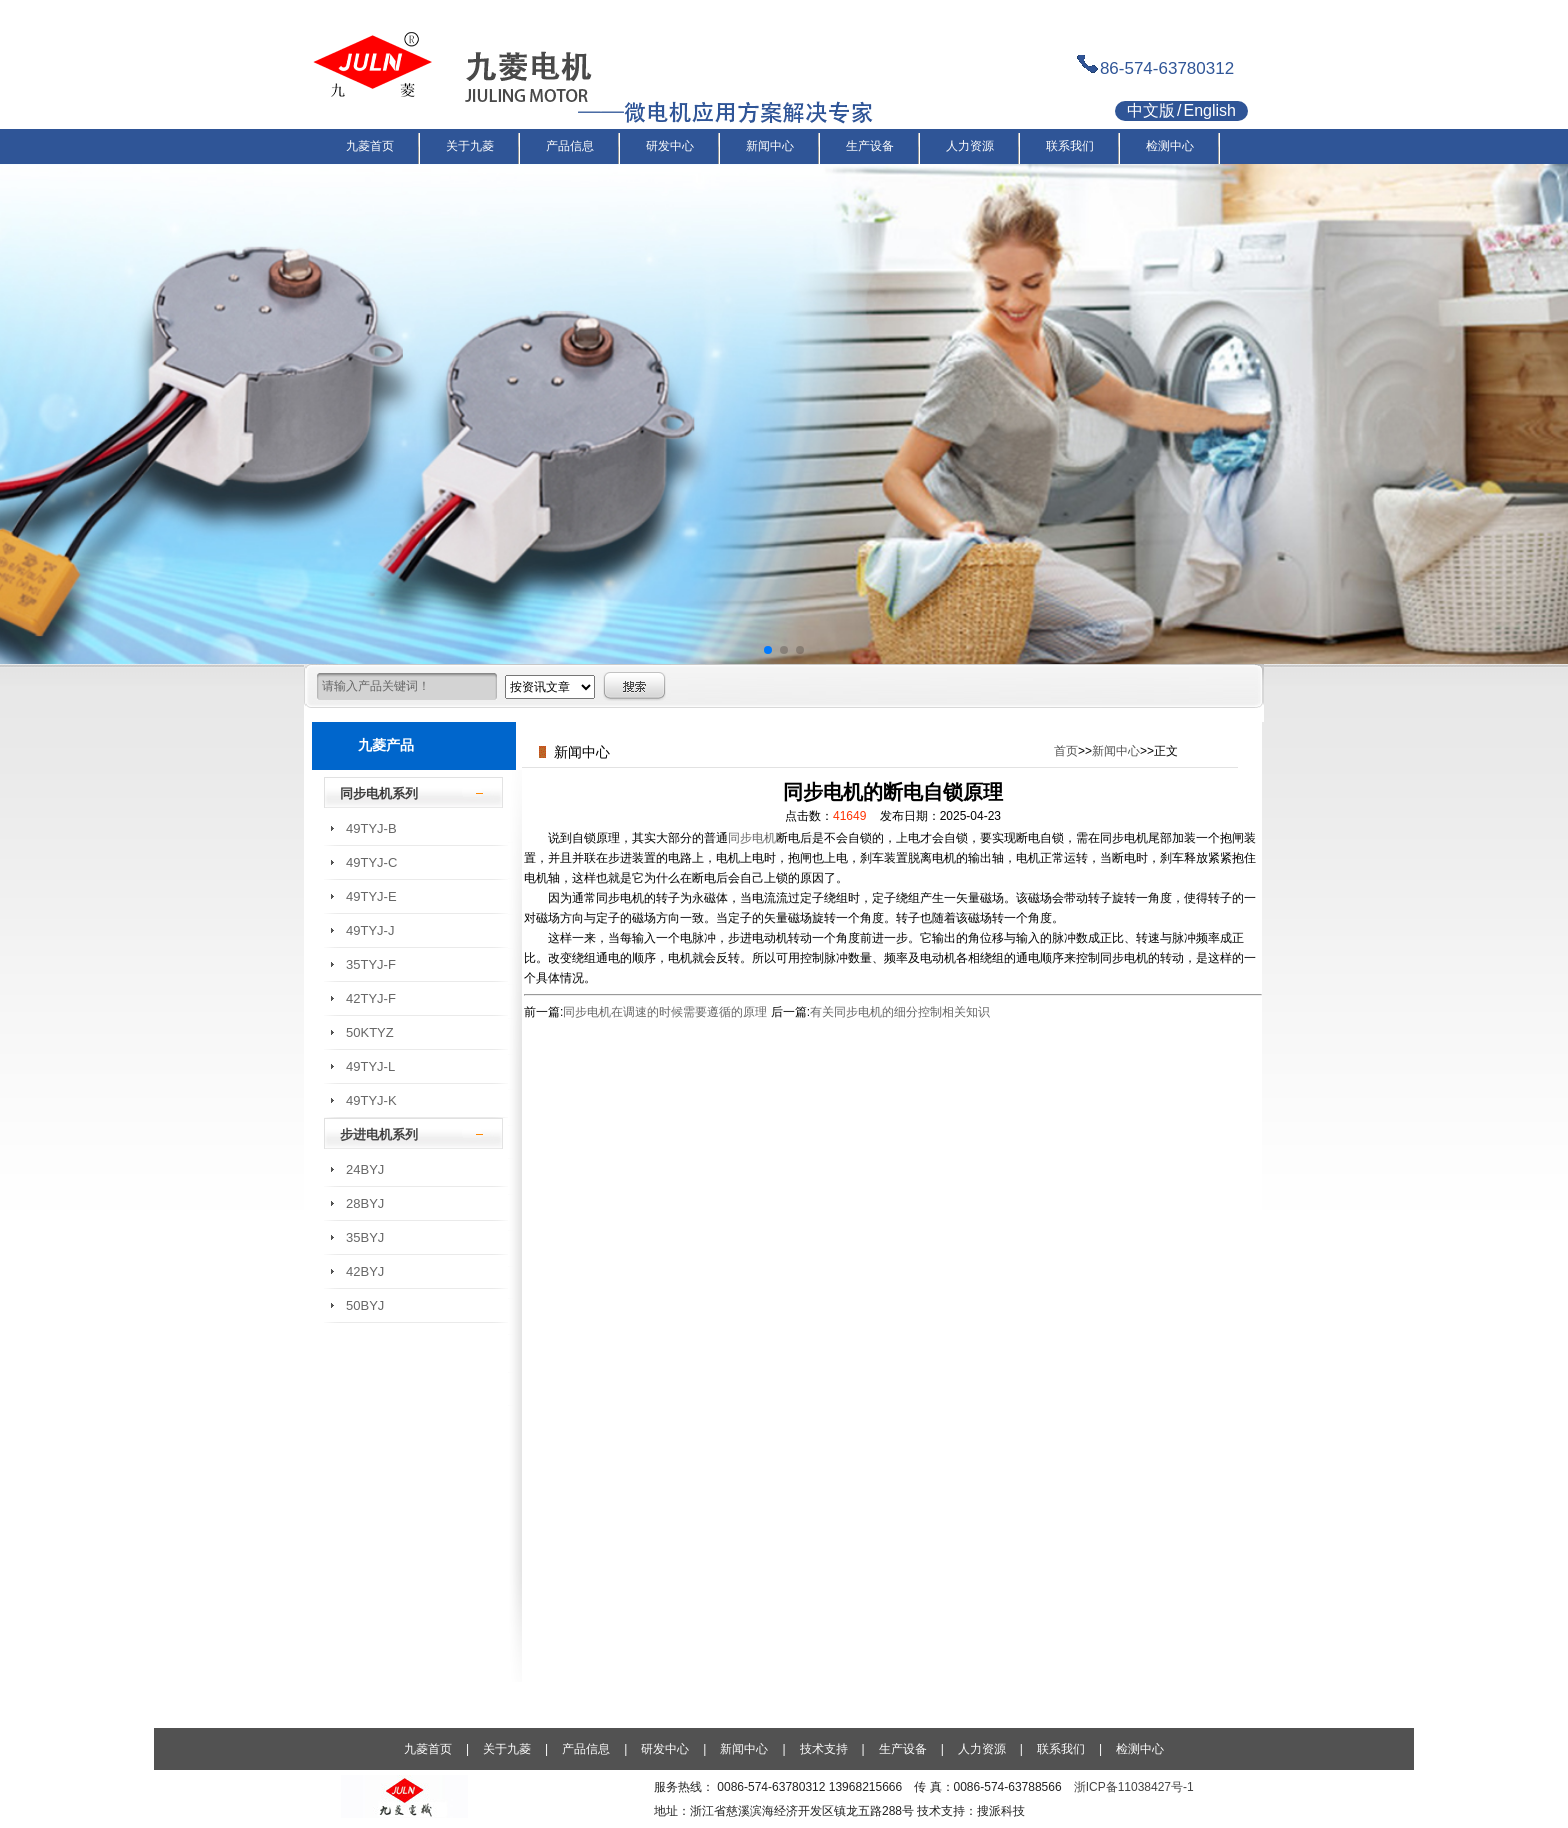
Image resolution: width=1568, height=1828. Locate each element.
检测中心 (1140, 1749)
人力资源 (982, 1749)
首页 (1066, 751)
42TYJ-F (371, 998)
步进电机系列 (379, 1134)
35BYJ (365, 1237)
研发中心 (665, 1749)
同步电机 (752, 838)
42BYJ (365, 1271)
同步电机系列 (379, 793)
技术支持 (824, 1749)
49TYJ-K (371, 1100)
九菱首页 (428, 1749)
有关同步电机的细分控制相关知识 (900, 1012)
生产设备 (903, 1749)
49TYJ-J (370, 930)
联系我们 (1061, 1749)
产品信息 (586, 1749)
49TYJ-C (371, 862)
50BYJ (365, 1305)
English (1209, 110)
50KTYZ (370, 1032)
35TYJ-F (371, 964)
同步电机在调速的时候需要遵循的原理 (665, 1012)
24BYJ (365, 1169)
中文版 (1151, 110)
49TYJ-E (371, 896)
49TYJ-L (370, 1066)
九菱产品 (386, 745)
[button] (768, 650)
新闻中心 (1116, 751)
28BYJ (365, 1203)
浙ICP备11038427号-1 (1134, 1787)
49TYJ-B (371, 828)
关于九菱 (507, 1749)
